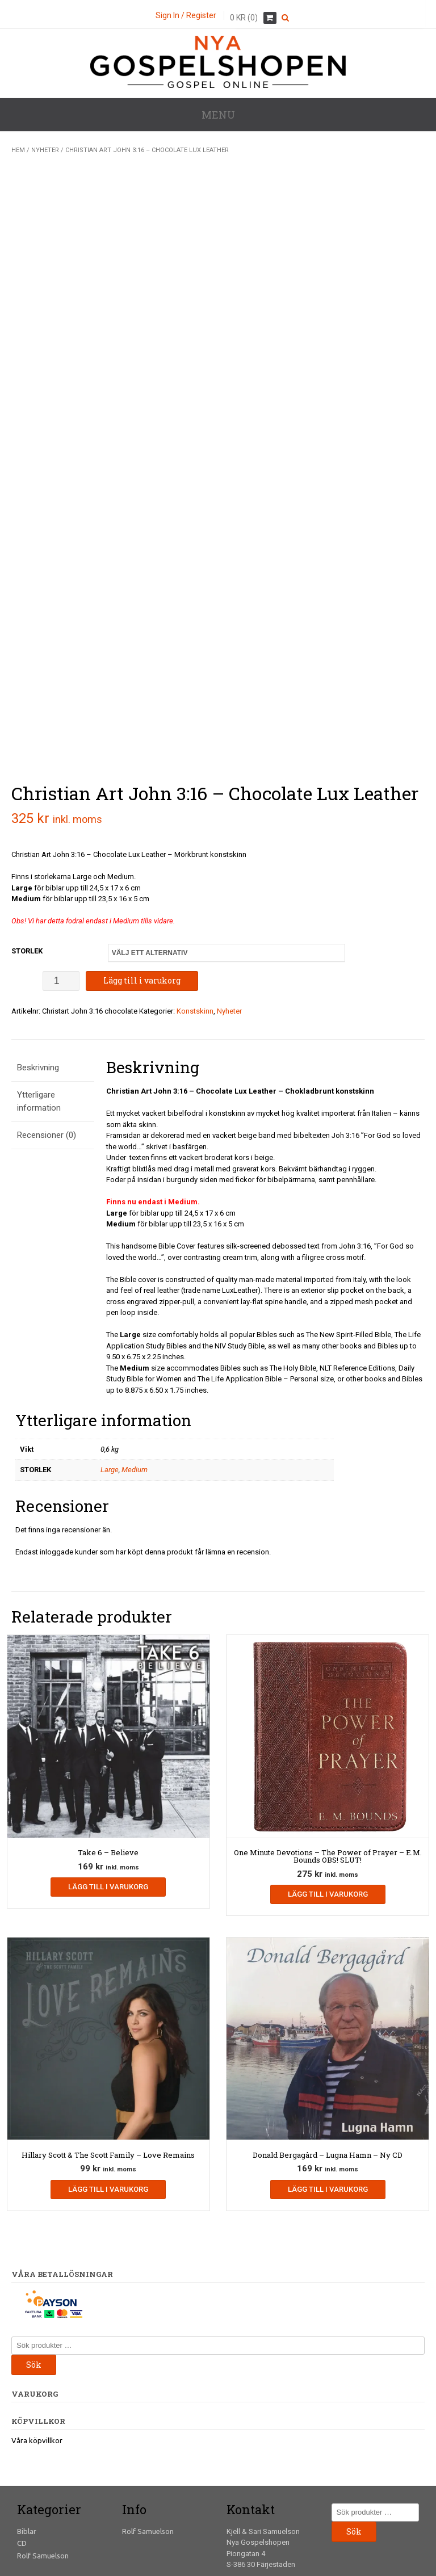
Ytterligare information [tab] (39, 1017)
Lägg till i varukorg (142, 895)
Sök (33, 2280)
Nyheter (45, 150)
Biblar (26, 2447)
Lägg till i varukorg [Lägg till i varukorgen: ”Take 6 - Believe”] (108, 1802)
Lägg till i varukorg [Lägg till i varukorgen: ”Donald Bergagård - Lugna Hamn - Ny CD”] (328, 2104)
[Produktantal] (61, 896)
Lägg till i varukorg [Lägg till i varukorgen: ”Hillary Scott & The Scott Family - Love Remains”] (108, 2104)
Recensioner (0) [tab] (46, 1051)
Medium (134, 1385)
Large (109, 1385)
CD (22, 2459)
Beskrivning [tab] (38, 983)
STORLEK (27, 866)
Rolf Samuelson (43, 2471)
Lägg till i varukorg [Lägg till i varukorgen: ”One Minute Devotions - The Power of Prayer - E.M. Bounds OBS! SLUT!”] (328, 1810)
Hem (18, 150)
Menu (218, 114)
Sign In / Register (186, 15)
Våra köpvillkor (36, 2356)
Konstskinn (195, 926)
